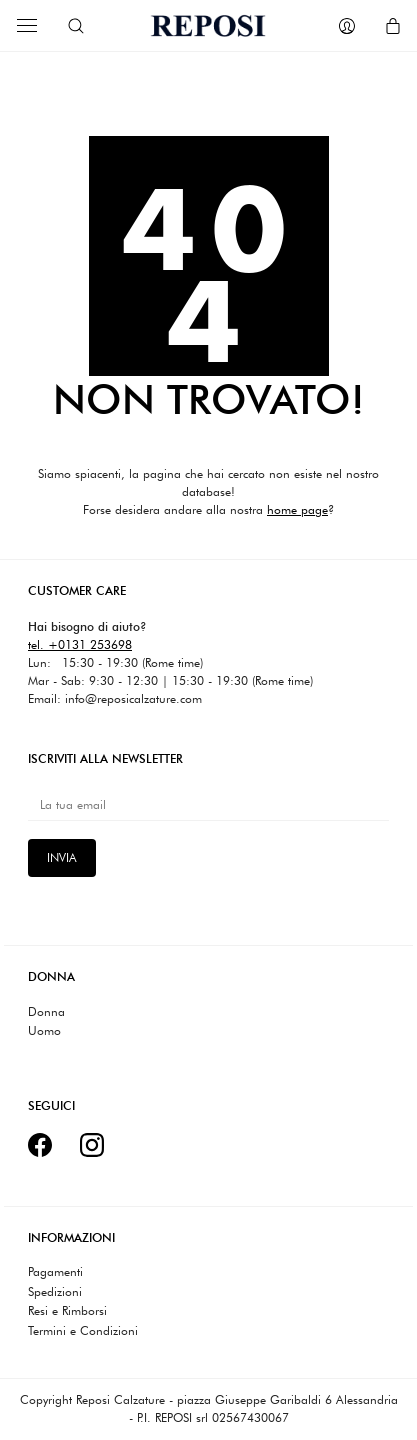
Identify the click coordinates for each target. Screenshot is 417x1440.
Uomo (44, 1031)
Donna (46, 1012)
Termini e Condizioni (83, 1331)
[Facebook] (40, 1145)
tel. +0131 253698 (80, 644)
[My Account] (347, 26)
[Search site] (76, 26)
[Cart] (393, 26)
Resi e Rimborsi (67, 1311)
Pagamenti (55, 1272)
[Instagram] (92, 1145)
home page (297, 509)
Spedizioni (55, 1292)
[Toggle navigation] (27, 25)
